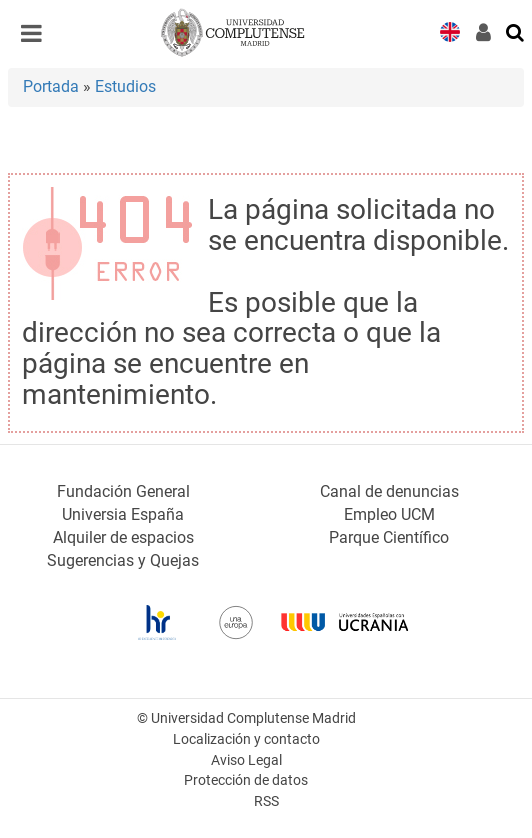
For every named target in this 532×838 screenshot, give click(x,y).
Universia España (123, 514)
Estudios (125, 86)
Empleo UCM (389, 514)
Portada (51, 86)
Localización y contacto (246, 739)
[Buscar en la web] (516, 31)
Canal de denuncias (389, 491)
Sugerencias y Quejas (123, 560)
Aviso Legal (246, 760)
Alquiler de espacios (123, 537)
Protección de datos (246, 780)
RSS (266, 801)
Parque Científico (389, 537)
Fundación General (123, 491)
